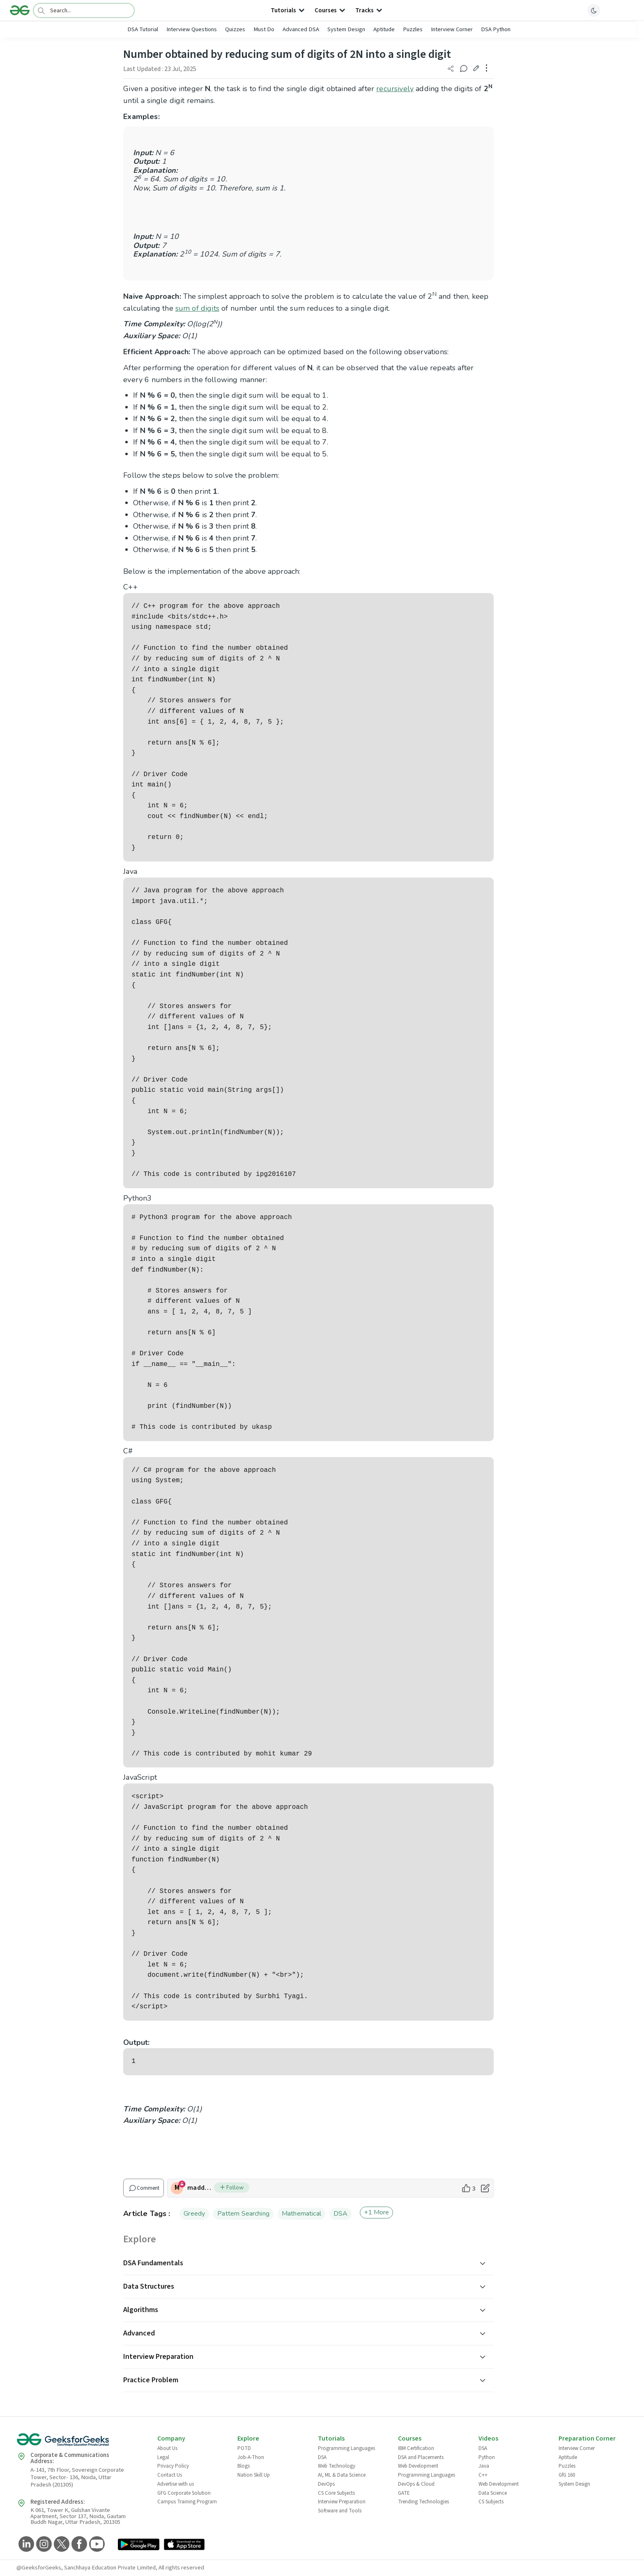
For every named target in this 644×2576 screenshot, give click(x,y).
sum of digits (197, 308)
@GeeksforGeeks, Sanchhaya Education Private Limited (86, 2567)
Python (486, 2457)
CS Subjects (491, 2501)
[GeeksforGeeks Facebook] (78, 2544)
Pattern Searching (243, 2213)
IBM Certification (416, 2448)
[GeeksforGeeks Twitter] (60, 2544)
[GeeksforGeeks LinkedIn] (25, 2544)
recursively (395, 89)
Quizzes (235, 29)
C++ (483, 2475)
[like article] (468, 2188)
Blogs (243, 2466)
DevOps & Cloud (416, 2484)
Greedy (194, 2213)
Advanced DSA (301, 29)
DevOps (326, 2484)
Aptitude (384, 29)
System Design (346, 29)
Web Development (418, 2466)
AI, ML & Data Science (342, 2475)
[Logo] (20, 10)
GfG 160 (567, 2475)
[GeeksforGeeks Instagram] (43, 2544)
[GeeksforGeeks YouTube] (96, 2544)
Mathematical (301, 2213)
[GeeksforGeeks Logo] (80, 2442)
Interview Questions (191, 29)
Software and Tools (339, 2510)
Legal (163, 2457)
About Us (167, 2448)
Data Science (492, 2493)
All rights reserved (181, 2567)
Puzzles (413, 29)
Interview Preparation (342, 2501)
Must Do (263, 29)
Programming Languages (346, 2448)
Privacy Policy (173, 2466)
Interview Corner (452, 29)
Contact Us (169, 2475)
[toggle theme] (593, 10)
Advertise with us (175, 2484)
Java (483, 2466)
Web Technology (336, 2466)
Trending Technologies (423, 2501)
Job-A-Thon (250, 2457)
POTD (244, 2448)
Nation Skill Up (253, 2475)
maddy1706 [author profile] (200, 2187)
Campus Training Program (187, 2501)
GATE (404, 2493)
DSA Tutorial (142, 29)
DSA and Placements (421, 2457)
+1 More (376, 2212)
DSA (341, 2213)
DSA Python (496, 29)
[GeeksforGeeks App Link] (138, 2545)
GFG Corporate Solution (184, 2493)
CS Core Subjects (336, 2493)
